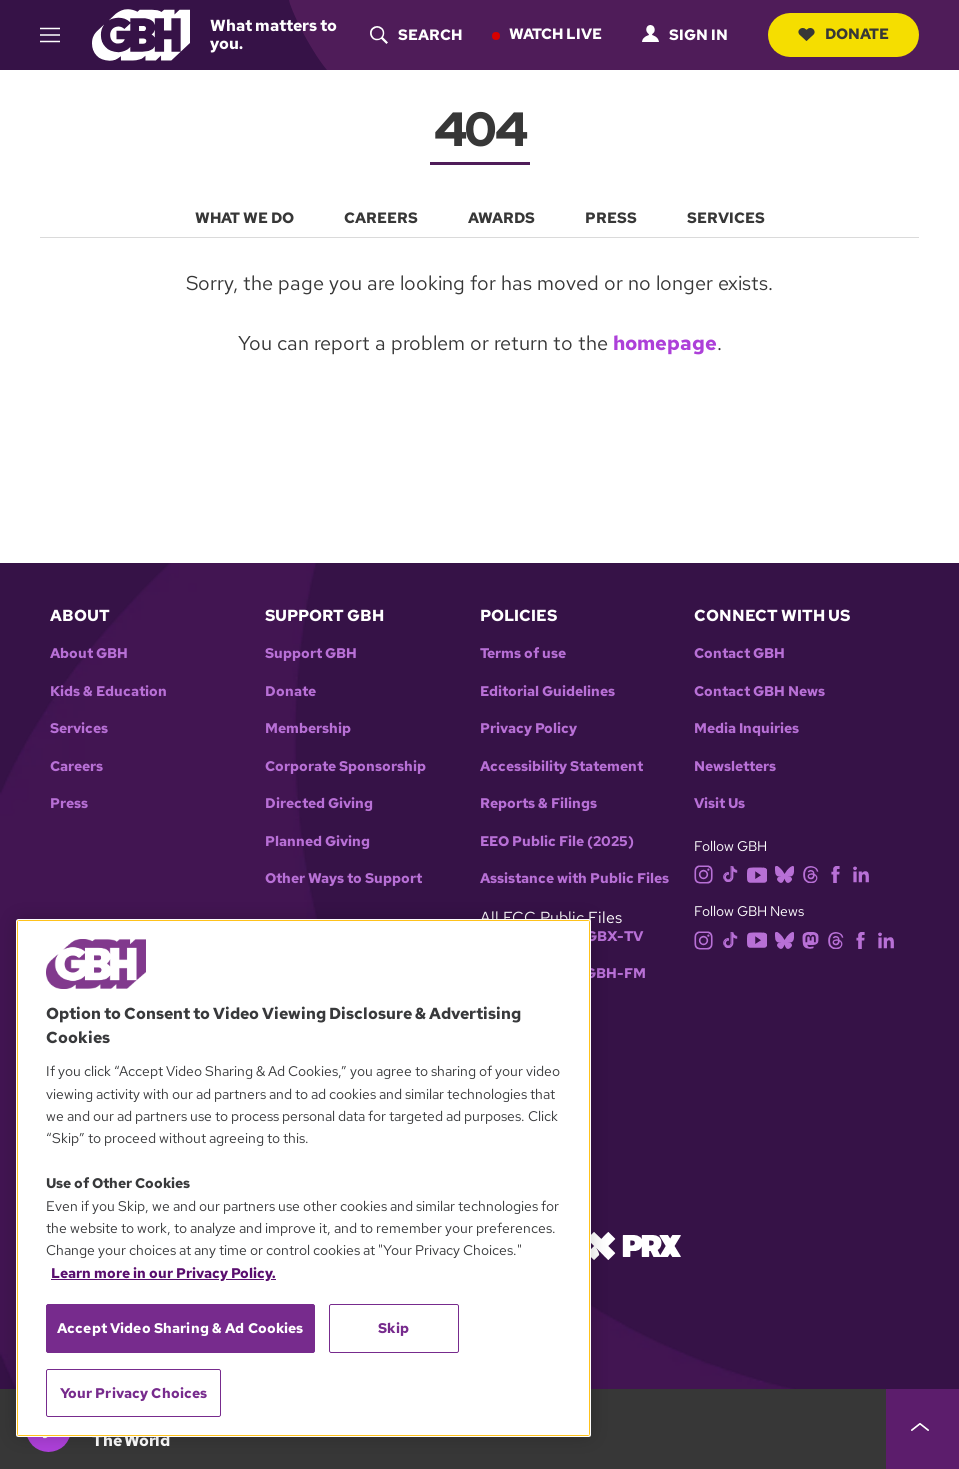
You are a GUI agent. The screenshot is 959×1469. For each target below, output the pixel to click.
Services (79, 727)
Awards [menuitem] (501, 218)
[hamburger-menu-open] (58, 35)
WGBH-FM (608, 972)
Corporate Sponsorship (345, 765)
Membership (308, 727)
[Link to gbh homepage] (141, 33)
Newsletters (735, 765)
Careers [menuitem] (381, 218)
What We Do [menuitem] (244, 218)
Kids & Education (108, 690)
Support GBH (311, 652)
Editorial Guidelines (547, 690)
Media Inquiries (746, 727)
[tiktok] (734, 872)
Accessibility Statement (561, 765)
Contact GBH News (759, 690)
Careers (76, 765)
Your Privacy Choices (134, 1393)
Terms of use (523, 652)
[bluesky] (788, 872)
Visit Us (719, 802)
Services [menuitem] (726, 218)
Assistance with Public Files (574, 877)
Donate (843, 34)
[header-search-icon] (416, 35)
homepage (665, 343)
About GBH (89, 652)
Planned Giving (317, 840)
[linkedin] (865, 872)
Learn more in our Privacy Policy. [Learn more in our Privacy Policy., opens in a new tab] (163, 1273)
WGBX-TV (607, 935)
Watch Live (555, 34)
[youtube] (761, 872)
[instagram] (708, 872)
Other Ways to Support (343, 877)
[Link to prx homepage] (634, 1242)
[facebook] (839, 872)
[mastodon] (814, 937)
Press (69, 802)
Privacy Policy (528, 727)
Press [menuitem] (611, 218)
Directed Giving (319, 802)
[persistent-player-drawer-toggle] (922, 1429)
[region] (303, 1178)
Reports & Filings (538, 802)
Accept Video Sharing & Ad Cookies (180, 1328)
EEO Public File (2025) (557, 840)
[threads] (814, 872)
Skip (393, 1328)
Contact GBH (739, 652)
